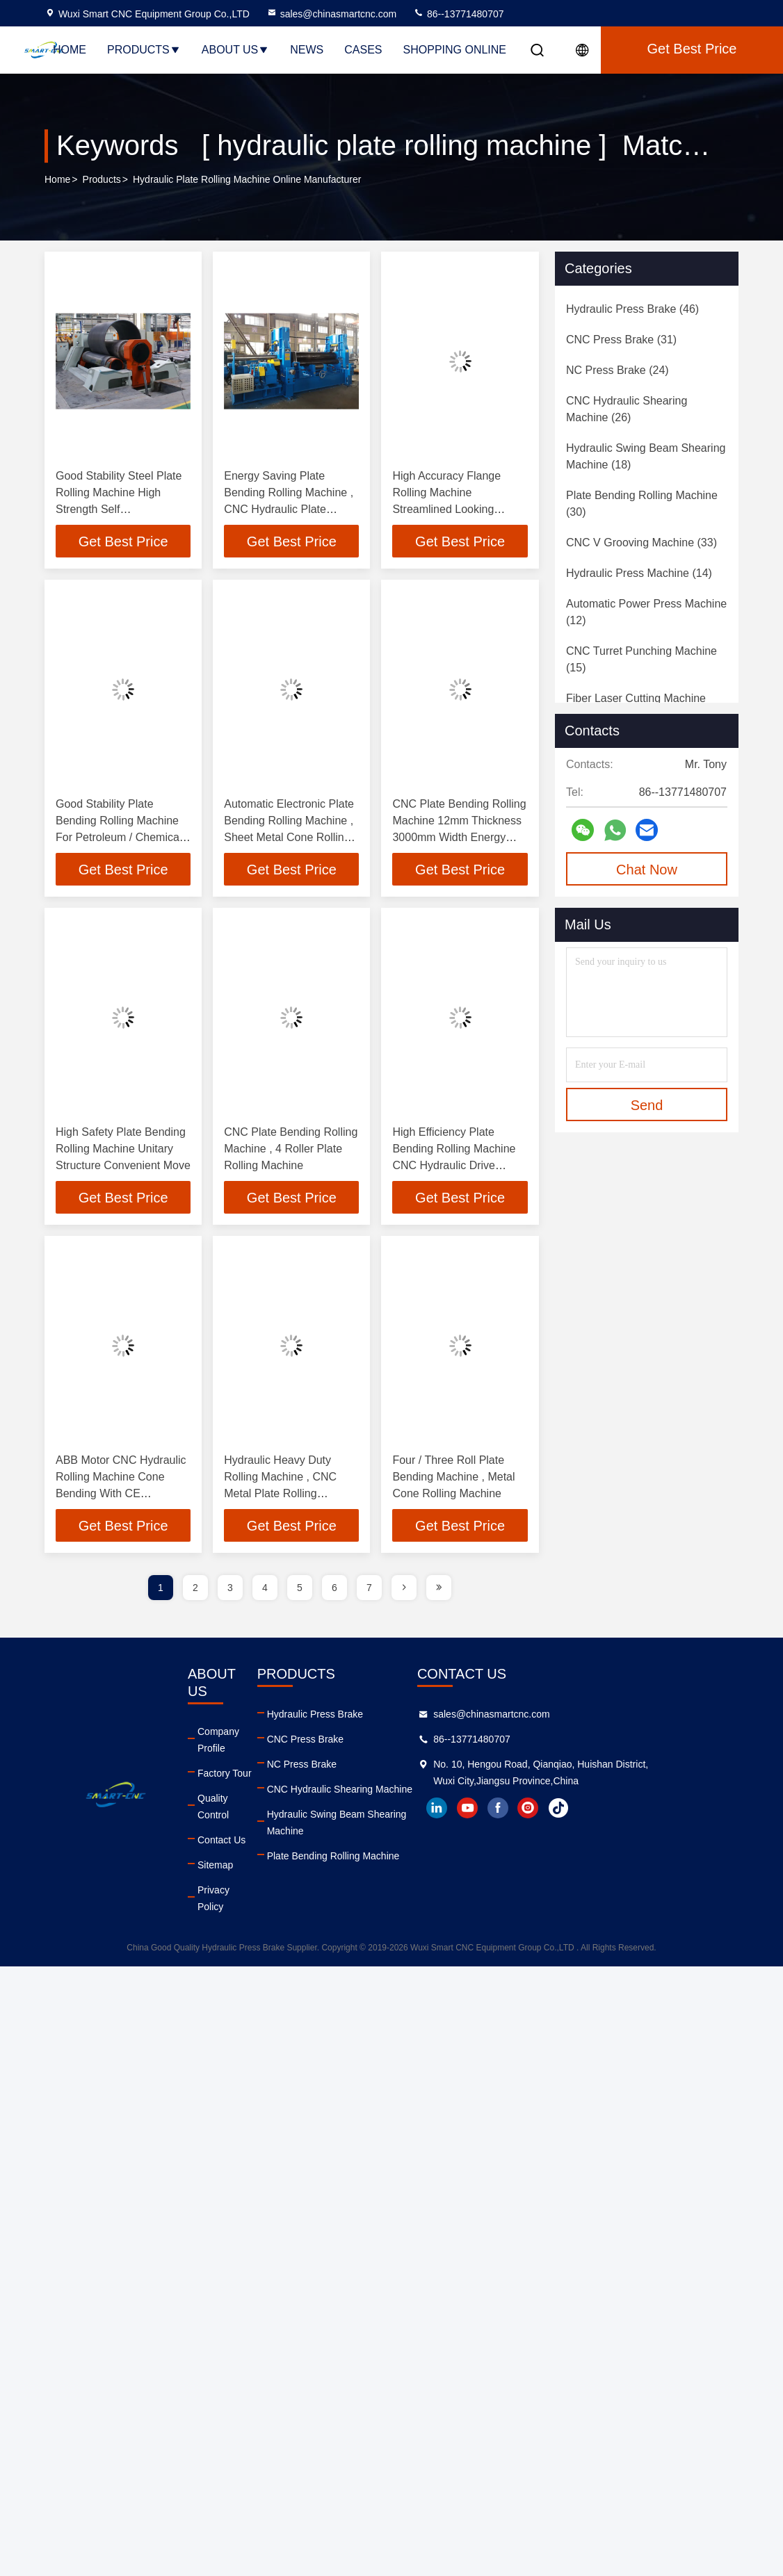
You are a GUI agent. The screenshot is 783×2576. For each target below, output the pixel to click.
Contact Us (237, 1792)
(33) (641, 542)
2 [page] (195, 1590)
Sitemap (230, 1817)
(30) (642, 503)
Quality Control (245, 1766)
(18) (645, 456)
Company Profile (249, 1716)
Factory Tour (240, 1741)
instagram (615, 1810)
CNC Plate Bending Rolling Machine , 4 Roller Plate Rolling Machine (290, 1150)
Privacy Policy (243, 1842)
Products (144, 50)
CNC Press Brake (347, 1741)
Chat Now (646, 869)
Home (69, 50)
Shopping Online (454, 50)
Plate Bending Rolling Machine (375, 1842)
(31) (621, 339)
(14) (639, 573)
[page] (404, 1590)
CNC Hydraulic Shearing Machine (382, 1792)
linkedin (523, 1810)
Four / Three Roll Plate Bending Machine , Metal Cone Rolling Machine (453, 1478)
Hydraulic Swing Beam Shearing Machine (399, 1817)
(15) (641, 659)
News (306, 50)
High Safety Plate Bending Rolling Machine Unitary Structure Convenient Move (123, 1150)
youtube (554, 1810)
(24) (617, 370)
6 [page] (334, 1590)
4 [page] (265, 1590)
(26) (626, 409)
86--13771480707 (458, 13)
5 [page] (299, 1590)
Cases (363, 50)
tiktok (646, 1810)
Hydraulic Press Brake (357, 1716)
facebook (584, 1810)
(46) (632, 309)
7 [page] (369, 1590)
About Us (236, 50)
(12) (646, 612)
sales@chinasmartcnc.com (331, 13)
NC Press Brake (344, 1766)
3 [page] (230, 1590)
